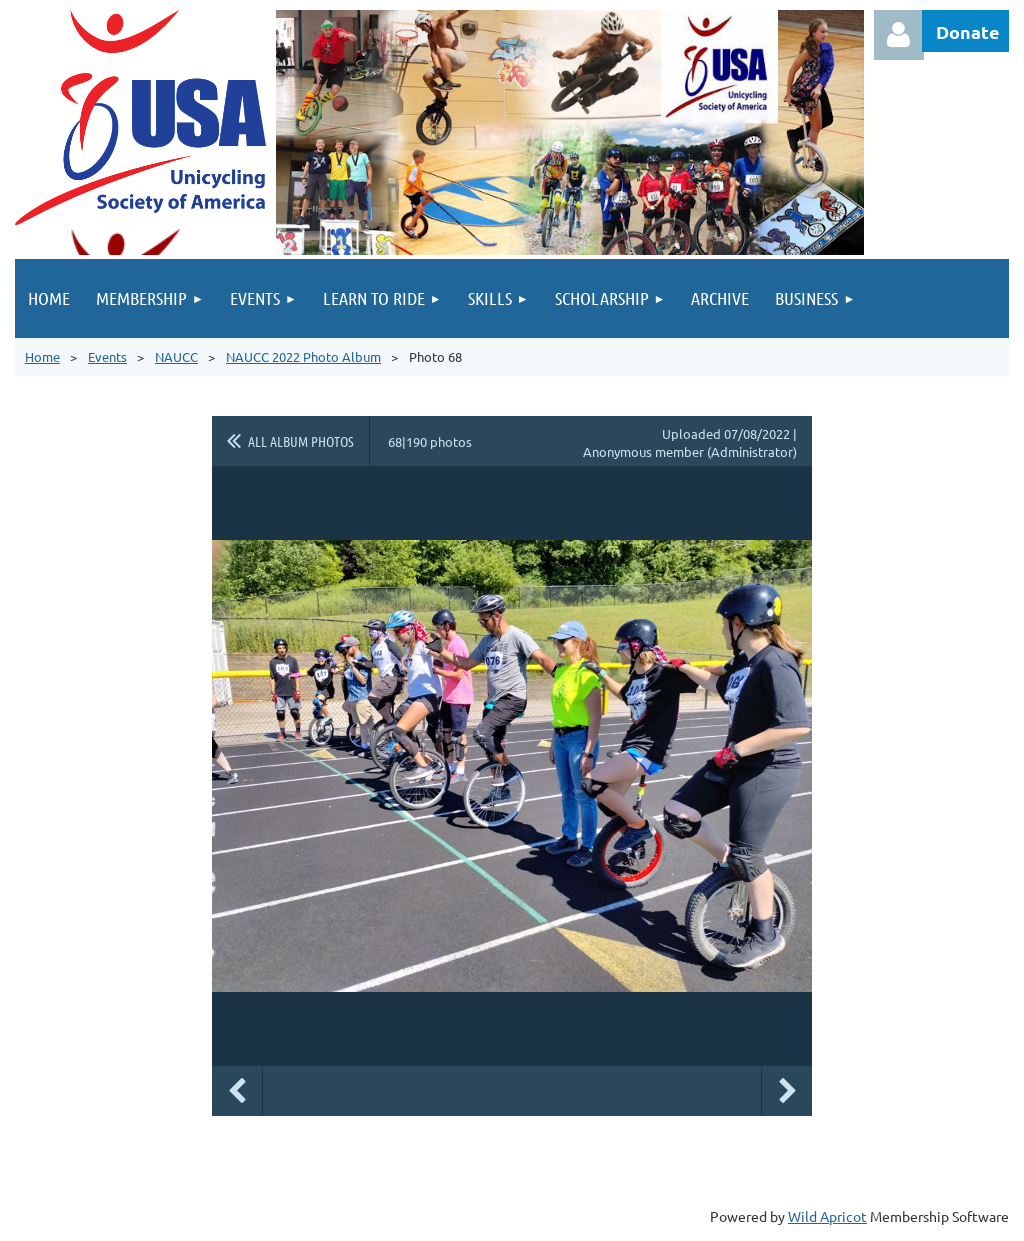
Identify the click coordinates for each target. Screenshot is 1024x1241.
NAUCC (176, 356)
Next (787, 1091)
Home (42, 356)
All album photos (301, 441)
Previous (237, 1091)
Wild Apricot (827, 1216)
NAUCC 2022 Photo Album (303, 356)
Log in (899, 35)
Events (107, 356)
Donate (968, 31)
